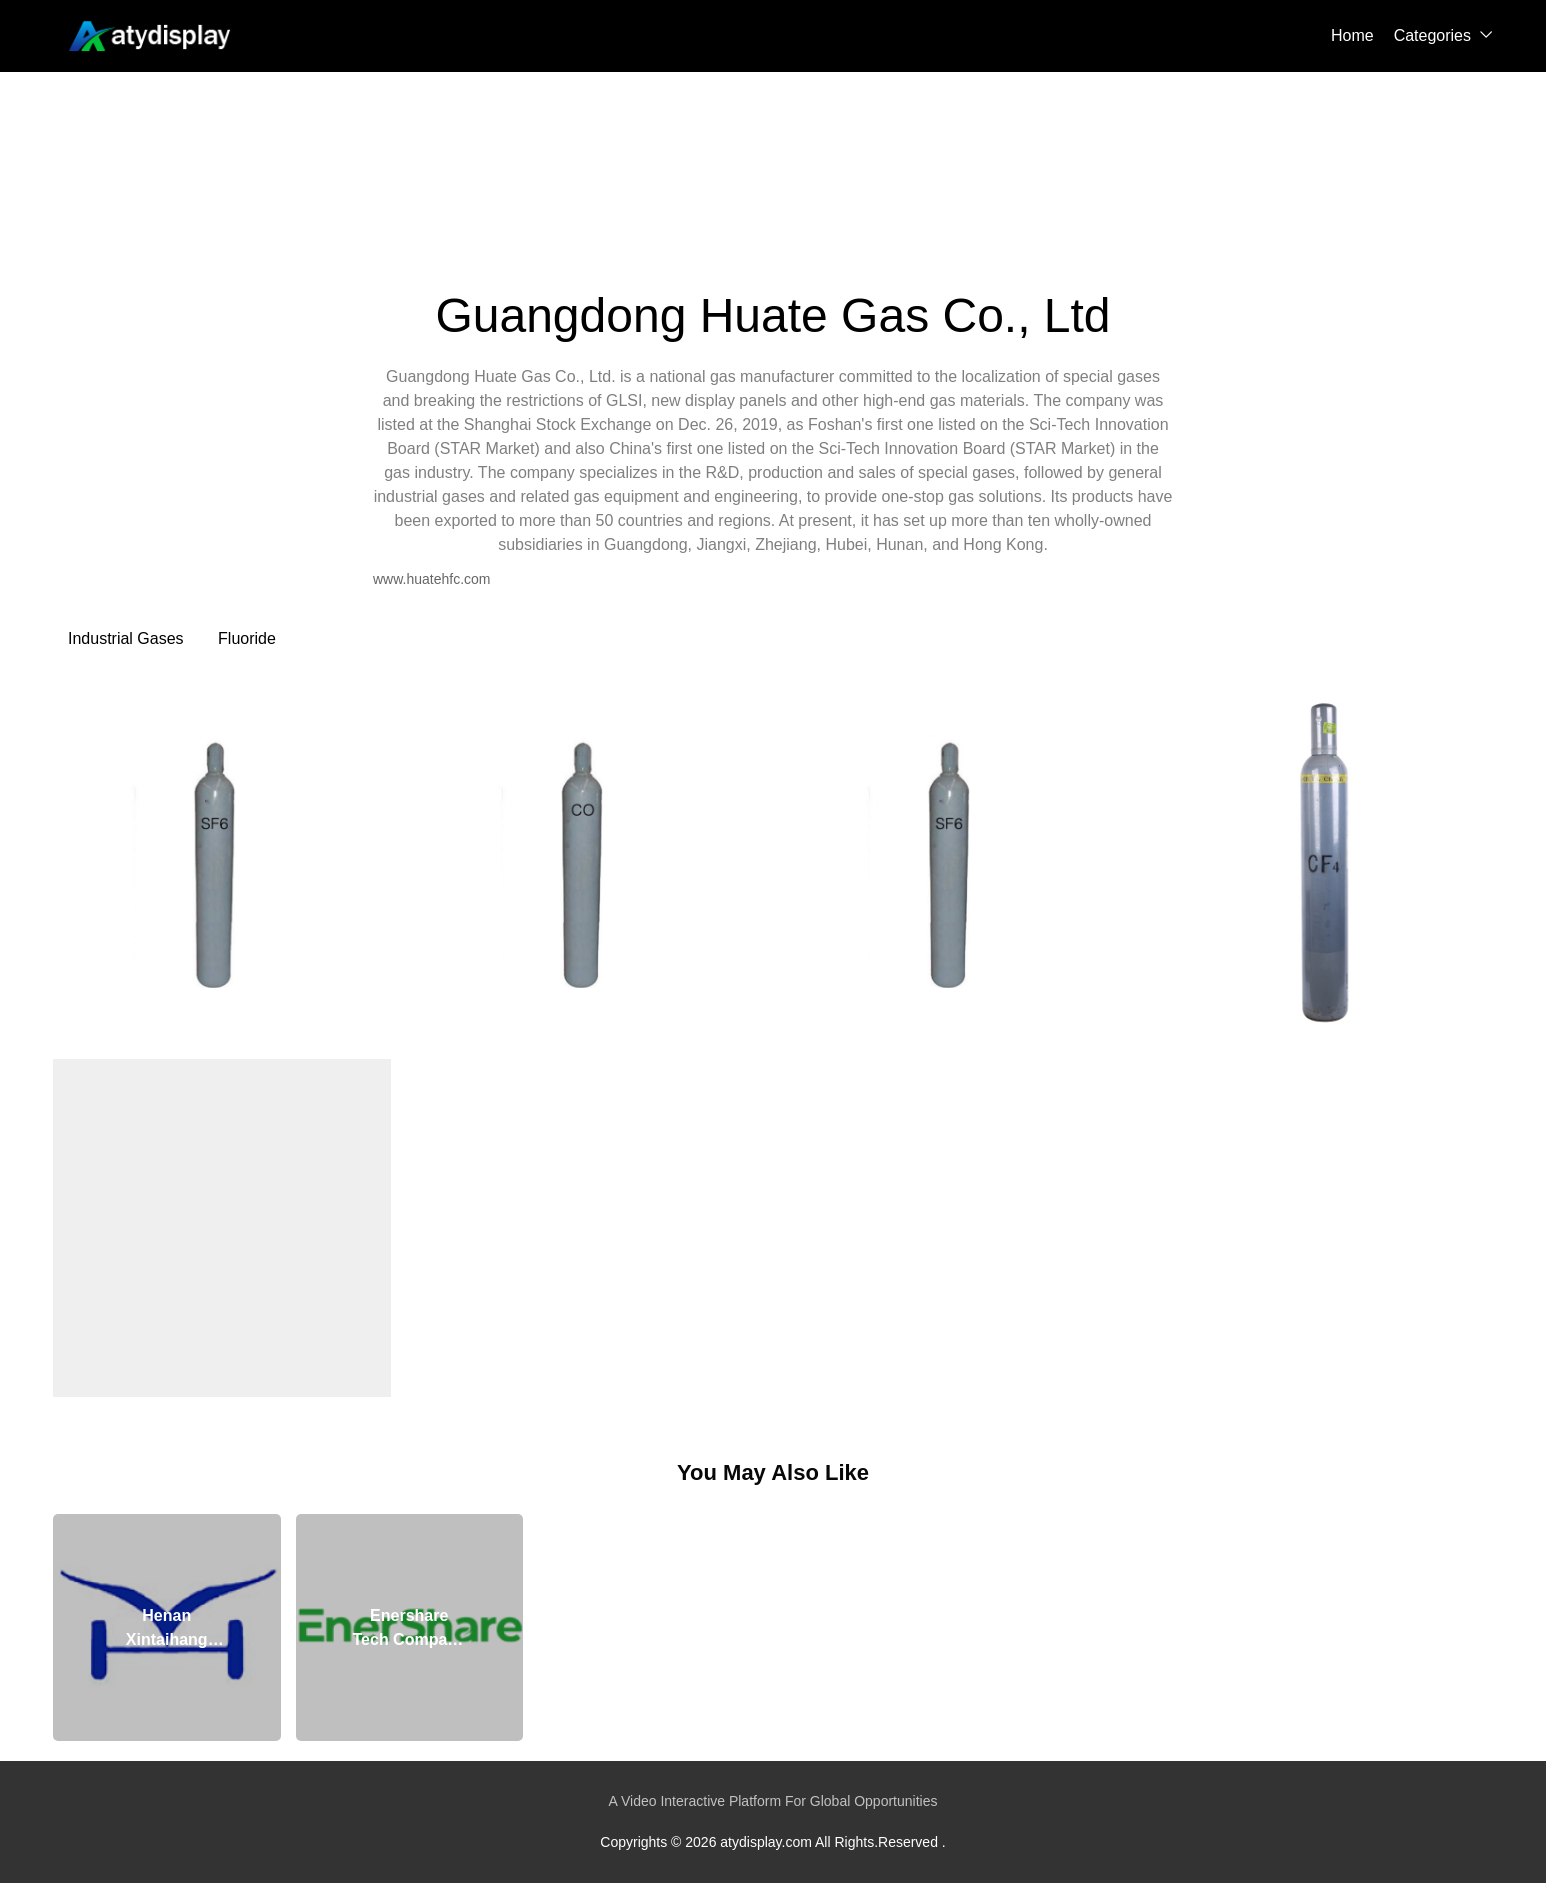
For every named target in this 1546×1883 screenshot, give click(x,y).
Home (1352, 35)
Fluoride (247, 638)
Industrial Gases (126, 638)
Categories (1432, 35)
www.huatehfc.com (432, 579)
